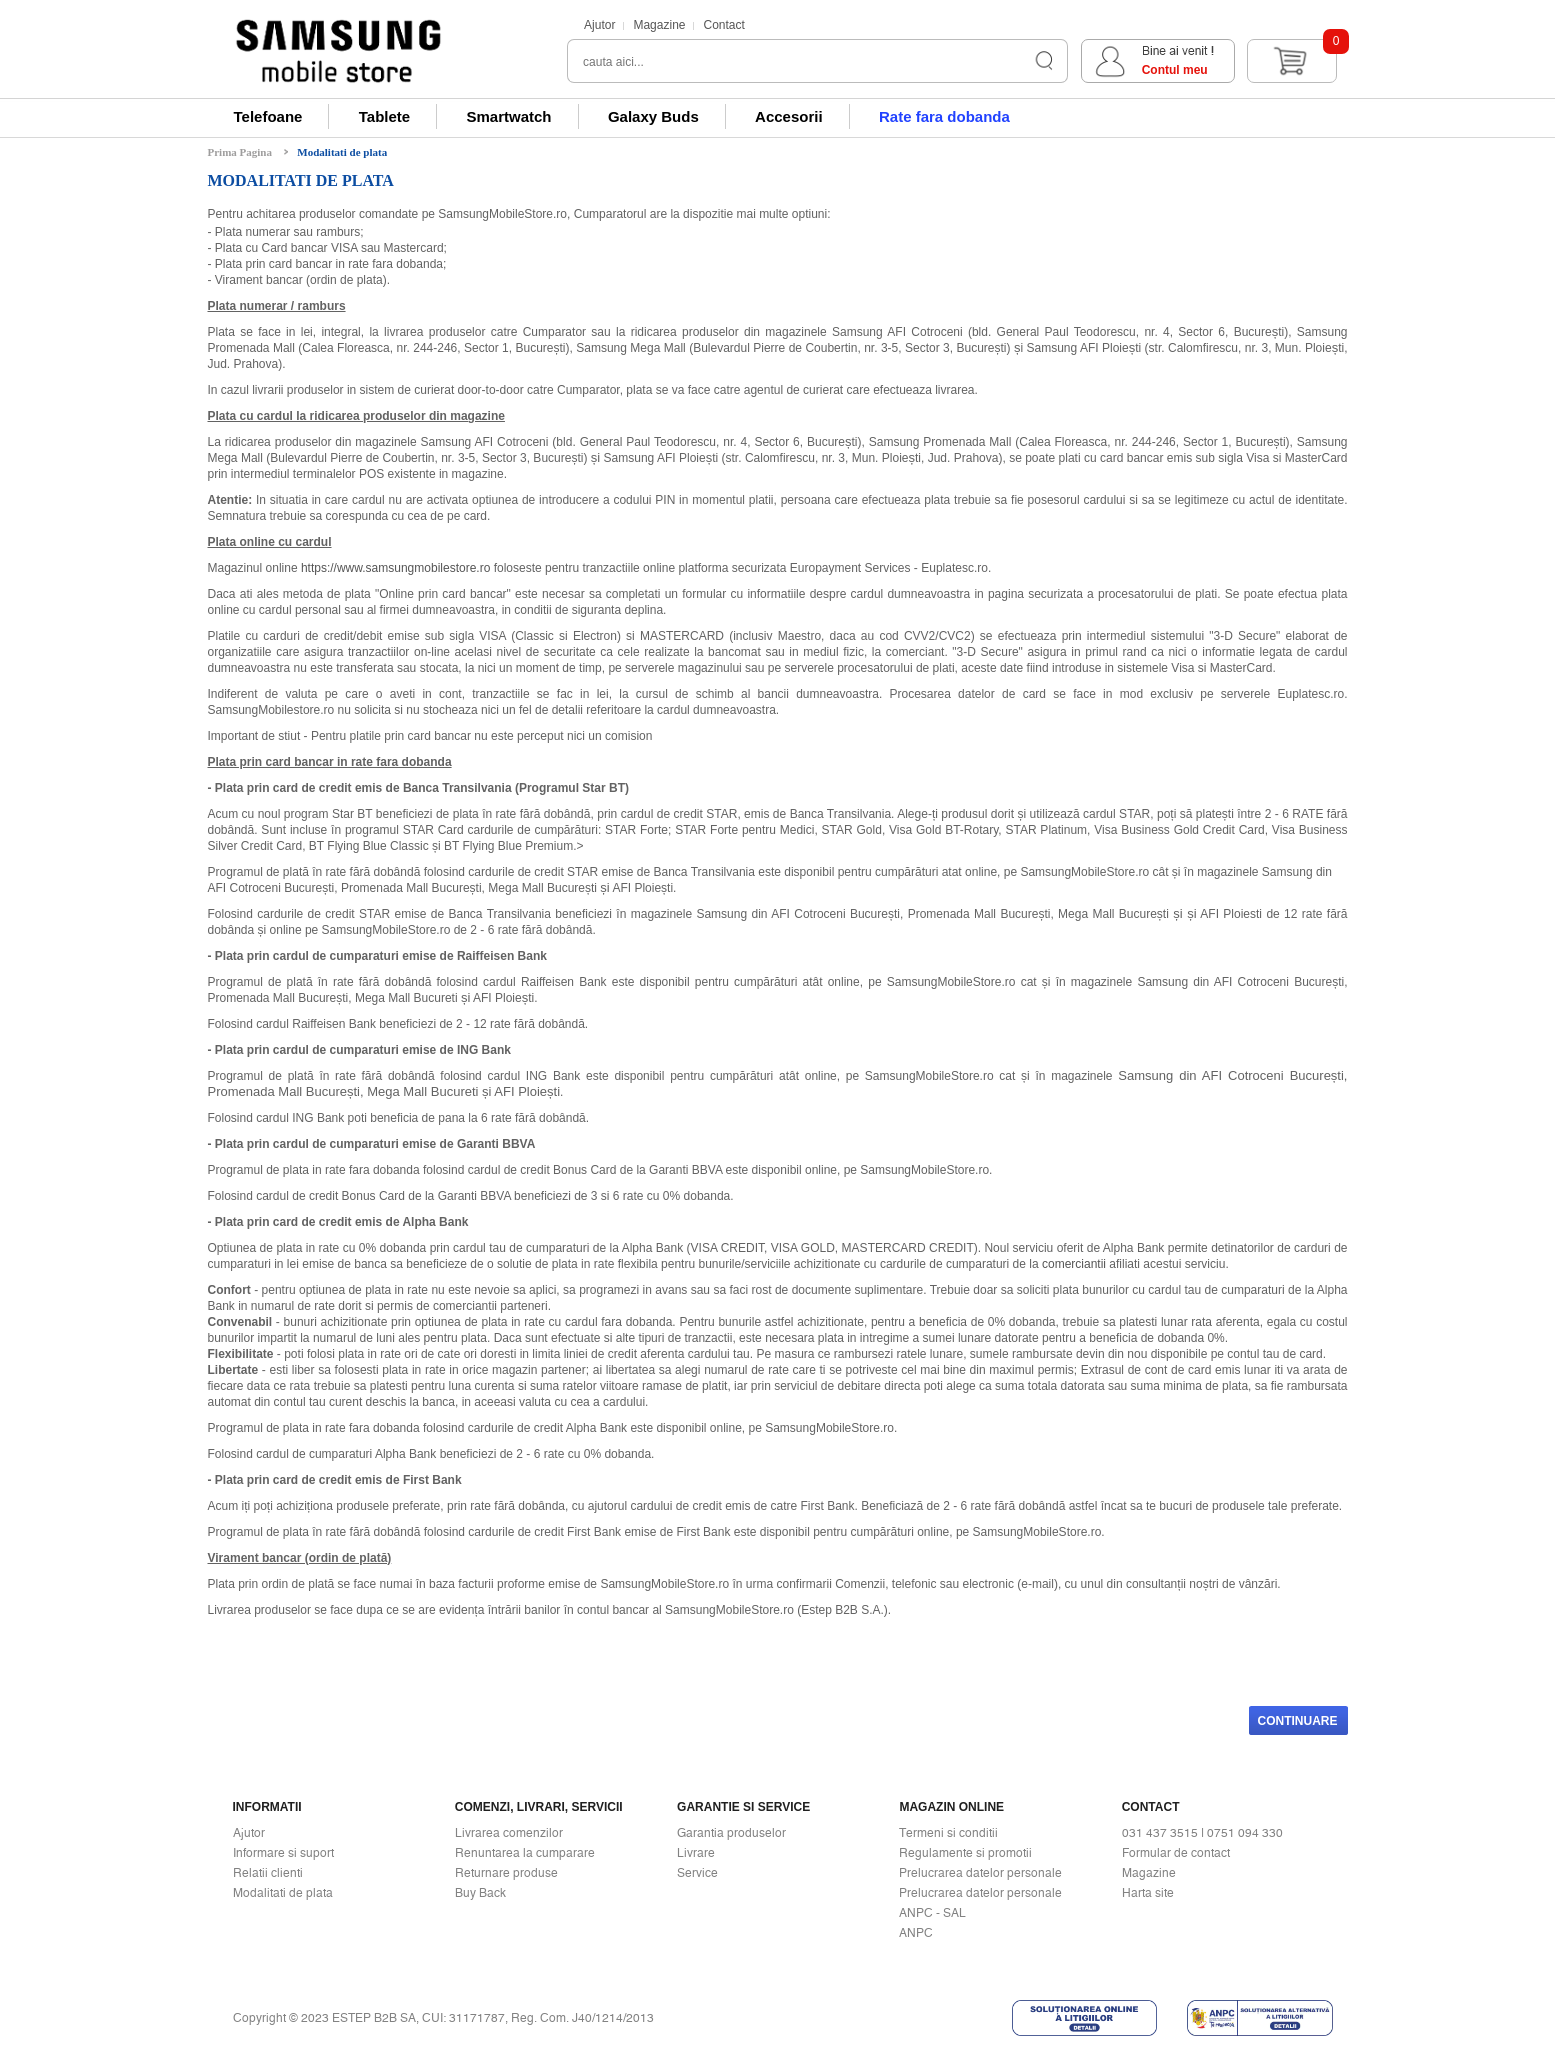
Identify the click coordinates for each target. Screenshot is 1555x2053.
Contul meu (1175, 70)
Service (697, 1873)
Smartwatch (509, 116)
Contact (723, 25)
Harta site (1148, 1893)
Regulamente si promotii (965, 1853)
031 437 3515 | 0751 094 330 (1202, 1833)
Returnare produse (506, 1873)
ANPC (916, 1933)
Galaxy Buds (653, 116)
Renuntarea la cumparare (525, 1853)
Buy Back (480, 1893)
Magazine (659, 25)
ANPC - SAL (932, 1913)
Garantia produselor (731, 1833)
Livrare (696, 1853)
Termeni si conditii (948, 1833)
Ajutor (599, 25)
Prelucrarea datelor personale (980, 1873)
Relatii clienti (268, 1873)
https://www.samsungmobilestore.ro (395, 568)
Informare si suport (283, 1853)
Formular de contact (1176, 1853)
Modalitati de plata (342, 152)
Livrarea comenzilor (509, 1833)
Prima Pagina (240, 152)
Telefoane (268, 116)
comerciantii (1074, 1264)
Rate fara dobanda (944, 116)
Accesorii (789, 116)
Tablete (384, 116)
